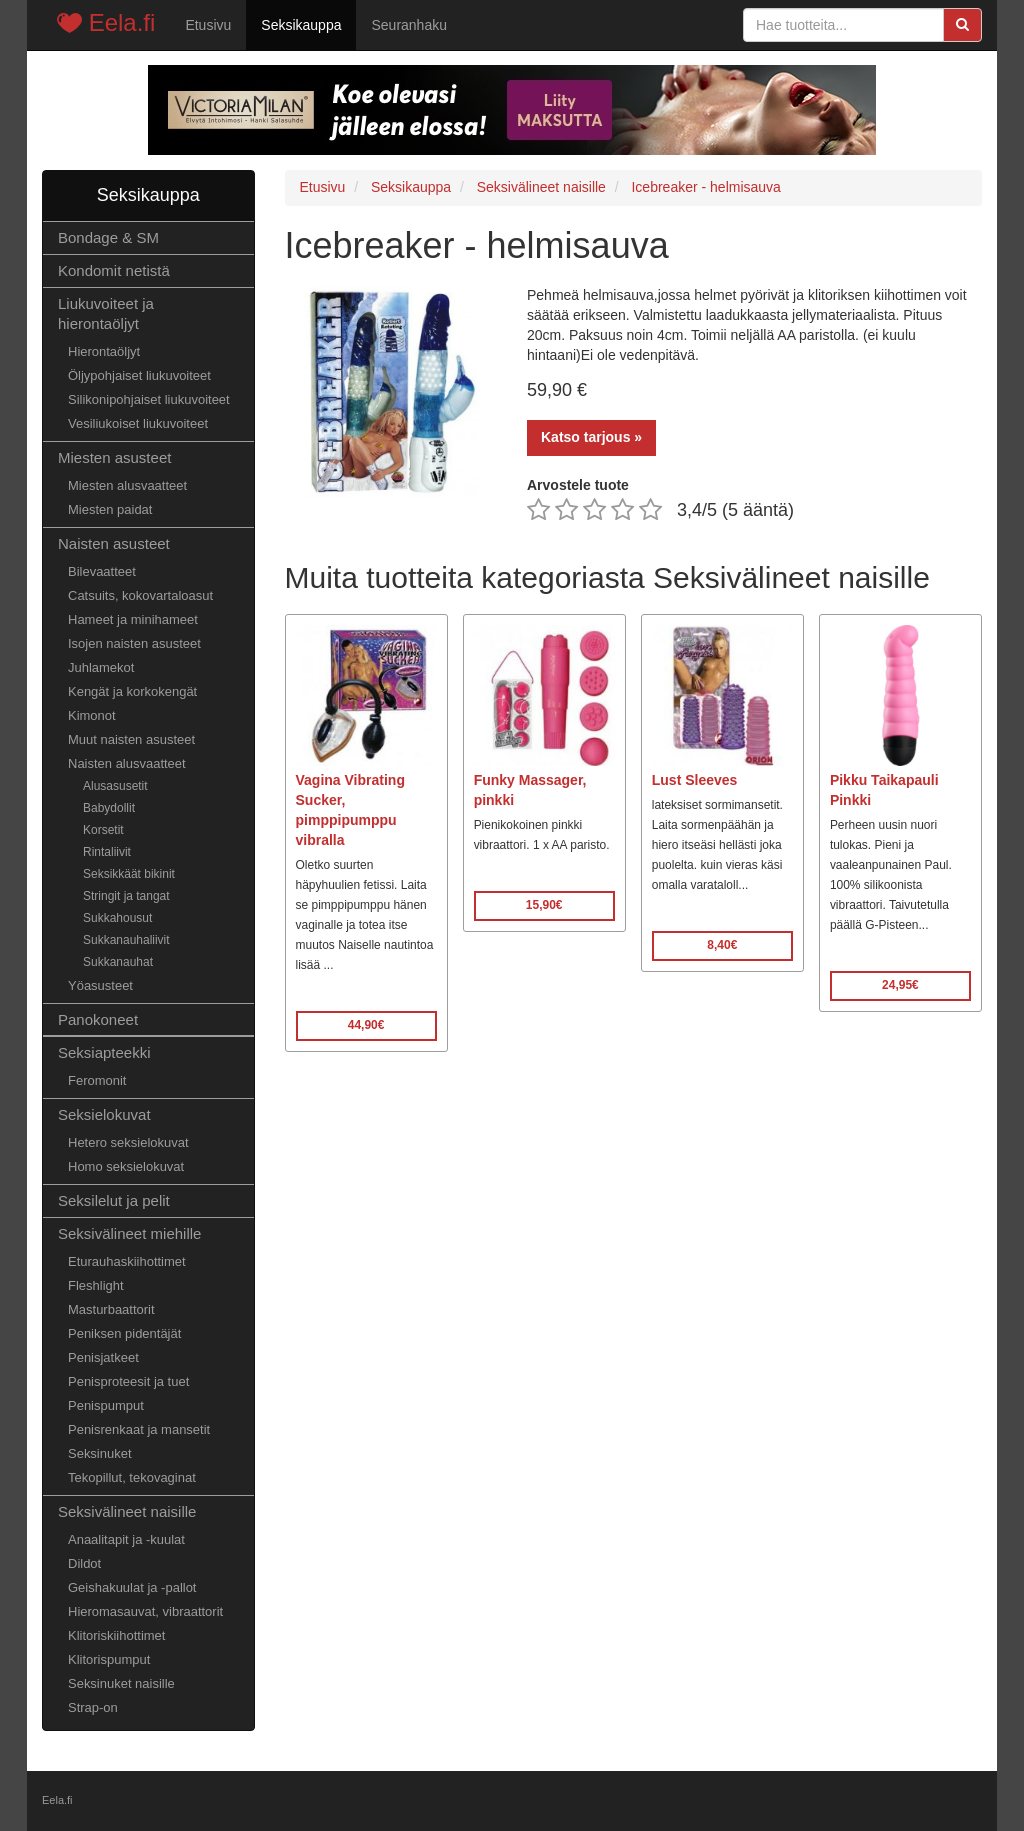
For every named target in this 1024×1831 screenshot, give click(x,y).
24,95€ (900, 985)
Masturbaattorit (111, 1309)
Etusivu (208, 25)
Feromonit (97, 1080)
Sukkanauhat (118, 962)
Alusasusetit (115, 786)
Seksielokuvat (104, 1114)
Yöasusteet (100, 985)
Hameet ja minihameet (133, 619)
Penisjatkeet (103, 1357)
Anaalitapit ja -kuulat (126, 1539)
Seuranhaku (409, 25)
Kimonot (92, 715)
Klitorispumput (109, 1659)
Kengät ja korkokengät (132, 691)
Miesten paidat (110, 509)
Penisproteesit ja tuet (128, 1381)
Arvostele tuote (578, 485)
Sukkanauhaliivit (126, 940)
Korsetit (103, 830)
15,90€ (544, 905)
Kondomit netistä (114, 270)
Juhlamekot (101, 667)
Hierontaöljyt (104, 351)
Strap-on (93, 1707)
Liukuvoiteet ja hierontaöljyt (106, 313)
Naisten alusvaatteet (127, 763)
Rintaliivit (107, 852)
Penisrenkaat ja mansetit (139, 1429)
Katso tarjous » (591, 437)
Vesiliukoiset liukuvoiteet (138, 423)
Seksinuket (100, 1453)
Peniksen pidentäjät (124, 1333)
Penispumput (106, 1405)
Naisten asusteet (114, 543)
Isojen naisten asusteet (134, 643)
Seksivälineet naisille (127, 1511)
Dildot (84, 1563)
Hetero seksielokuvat (128, 1142)
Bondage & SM (108, 237)
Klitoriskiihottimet (116, 1635)
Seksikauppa (301, 25)
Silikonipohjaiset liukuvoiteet (149, 399)
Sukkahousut (117, 918)
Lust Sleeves (695, 780)
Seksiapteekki (104, 1052)
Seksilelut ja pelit (114, 1200)
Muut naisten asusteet (131, 739)
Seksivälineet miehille (129, 1233)
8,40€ (722, 945)
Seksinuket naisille (121, 1683)
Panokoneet (98, 1019)
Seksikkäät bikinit (129, 874)
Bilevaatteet (102, 571)
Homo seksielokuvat (126, 1166)
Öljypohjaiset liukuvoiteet (139, 375)
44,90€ (366, 1025)
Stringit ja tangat (126, 896)
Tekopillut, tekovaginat (132, 1477)
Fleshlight (96, 1285)
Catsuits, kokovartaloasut (140, 595)
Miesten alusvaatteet (127, 485)
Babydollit (109, 808)
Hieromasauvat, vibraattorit (145, 1611)
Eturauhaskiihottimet (127, 1261)
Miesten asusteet (114, 457)
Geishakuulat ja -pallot (132, 1587)
